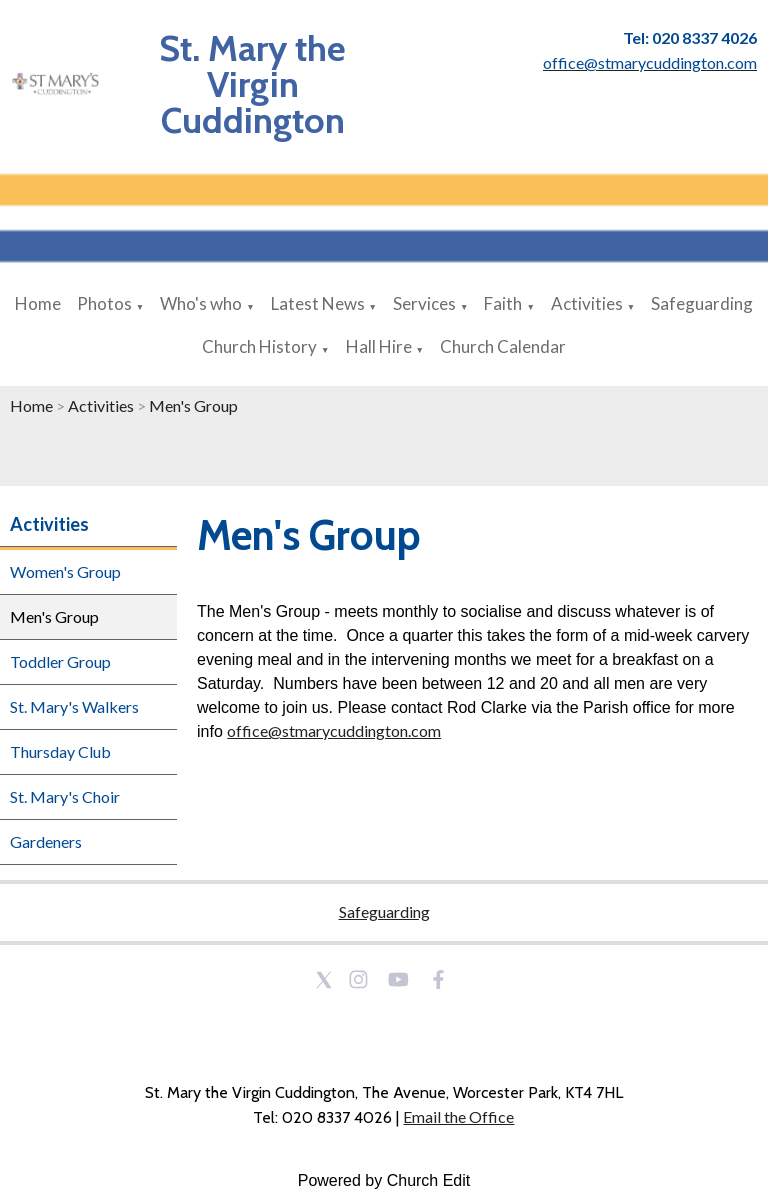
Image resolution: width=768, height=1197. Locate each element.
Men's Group (193, 405)
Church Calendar (503, 346)
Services (424, 303)
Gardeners (46, 841)
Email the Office (458, 1116)
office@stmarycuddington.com (334, 730)
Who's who (201, 303)
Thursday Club (60, 751)
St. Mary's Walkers (74, 706)
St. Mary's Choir (65, 796)
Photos (104, 303)
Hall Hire (379, 346)
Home (38, 303)
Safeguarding (702, 303)
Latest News (318, 303)
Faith (503, 303)
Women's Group (65, 571)
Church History (259, 346)
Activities (587, 303)
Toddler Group (60, 661)
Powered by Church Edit (384, 1180)
